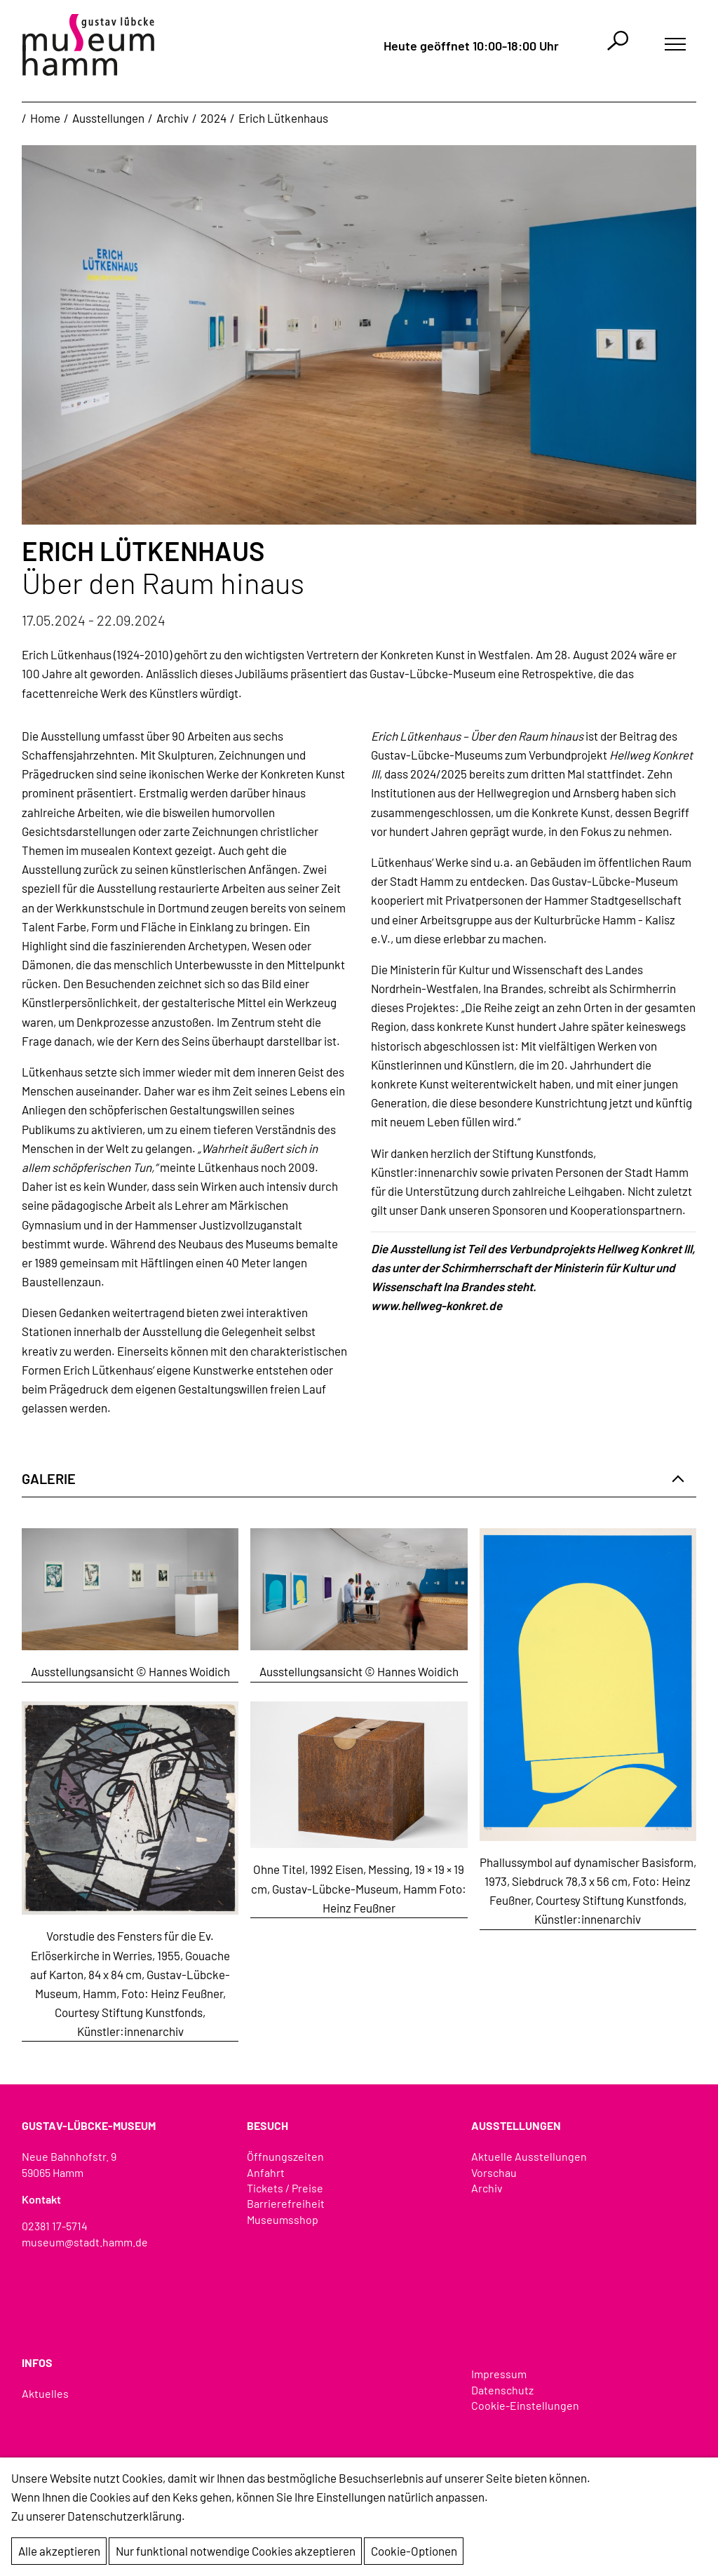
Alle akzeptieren (59, 2551)
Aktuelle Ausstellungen (529, 2156)
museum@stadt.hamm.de (85, 2241)
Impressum (499, 2373)
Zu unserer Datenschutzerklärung (96, 2516)
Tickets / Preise (285, 2187)
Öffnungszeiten (285, 2156)
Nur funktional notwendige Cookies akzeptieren (235, 2551)
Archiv (172, 118)
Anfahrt (266, 2172)
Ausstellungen (108, 118)
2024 (213, 118)
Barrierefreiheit (286, 2203)
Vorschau (494, 2172)
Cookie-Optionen (414, 2551)
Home (45, 118)
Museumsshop (282, 2219)
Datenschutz (502, 2389)
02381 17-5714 (55, 2225)
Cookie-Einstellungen (525, 2405)
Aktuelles (45, 2393)
